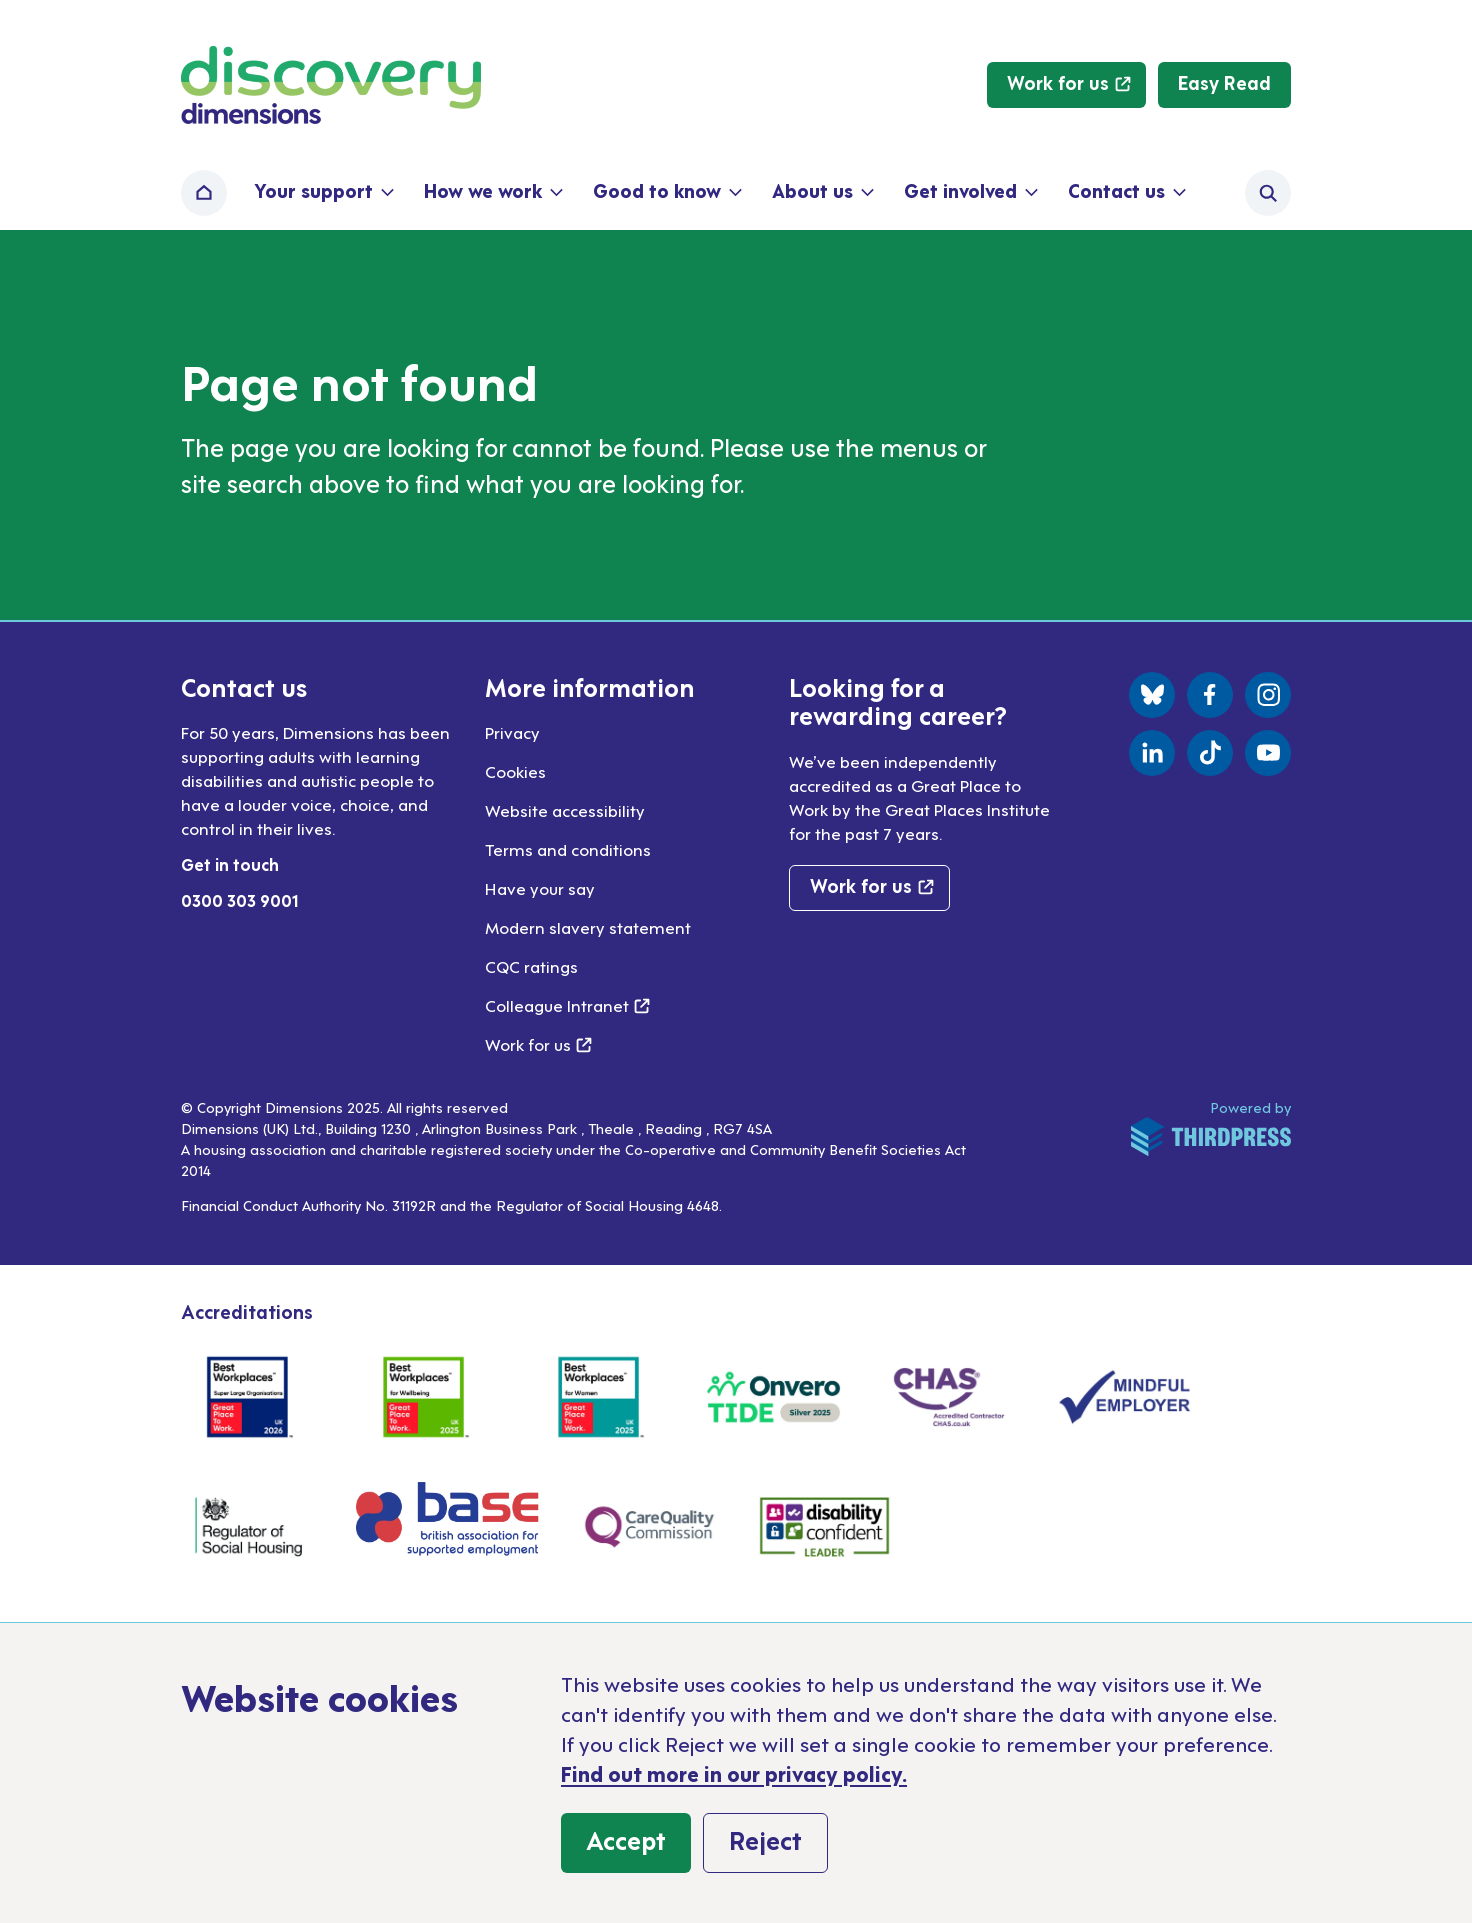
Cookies (515, 771)
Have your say (540, 888)
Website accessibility (565, 810)
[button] (322, 193)
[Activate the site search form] (1268, 193)
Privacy (512, 732)
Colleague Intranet (567, 1005)
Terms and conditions (568, 849)
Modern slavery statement (588, 927)
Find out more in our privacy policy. (734, 1773)
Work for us (538, 1044)
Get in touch (230, 864)
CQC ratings (531, 966)
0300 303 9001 (240, 900)
